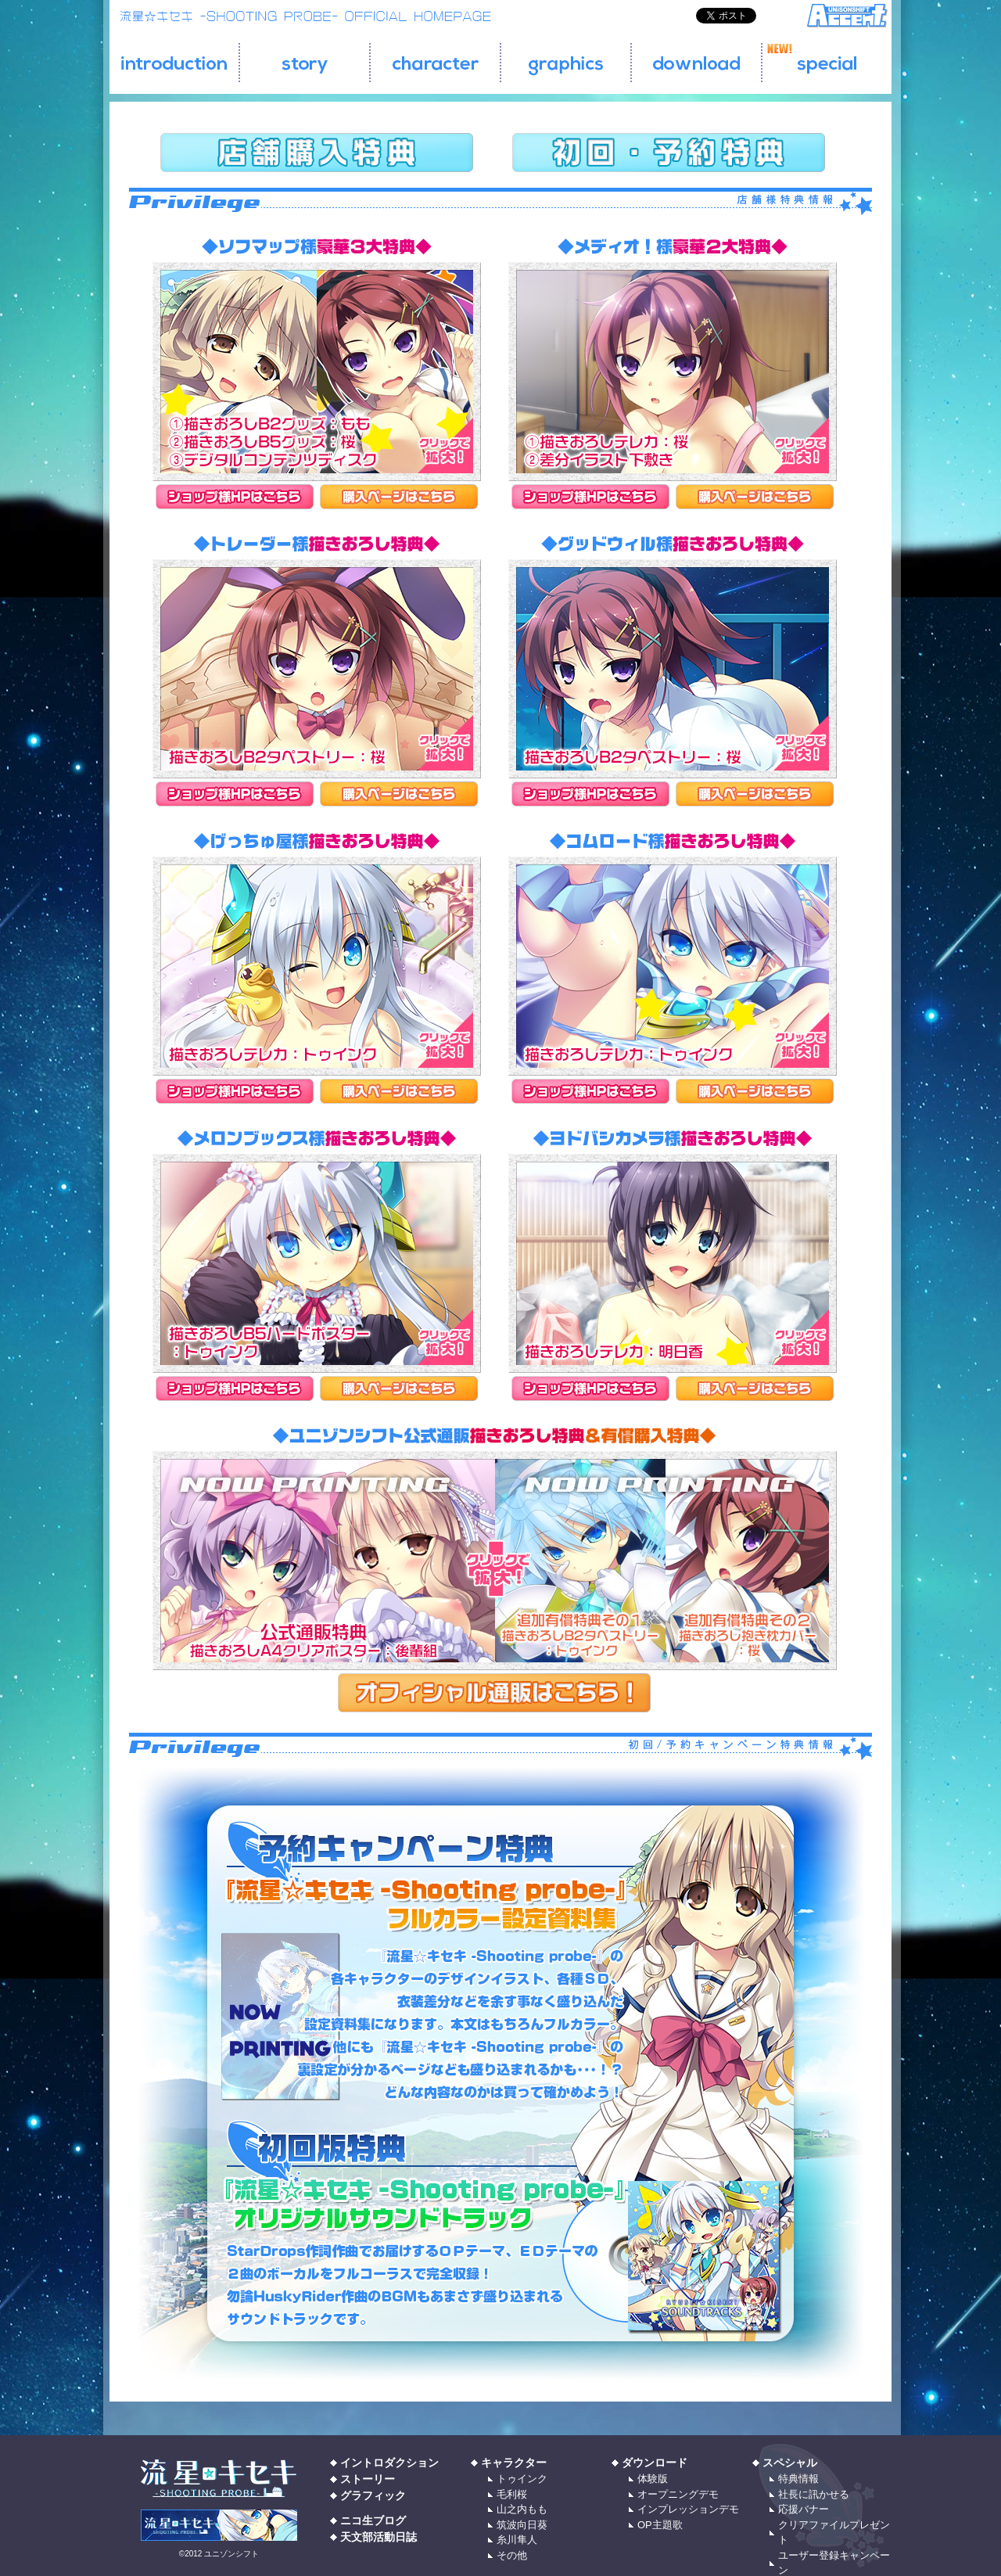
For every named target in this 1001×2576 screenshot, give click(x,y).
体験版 (652, 2478)
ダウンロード (654, 2462)
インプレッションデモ (688, 2509)
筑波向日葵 (522, 2525)
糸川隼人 (517, 2539)
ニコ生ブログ (373, 2520)
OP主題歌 (660, 2525)
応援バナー (803, 2509)
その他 (512, 2555)
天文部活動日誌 (378, 2537)
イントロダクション (389, 2462)
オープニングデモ (678, 2494)
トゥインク (522, 2478)
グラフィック (373, 2495)
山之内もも (522, 2509)
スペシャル (789, 2462)
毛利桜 (512, 2494)
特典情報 (798, 2478)
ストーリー (367, 2479)
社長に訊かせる (813, 2494)
